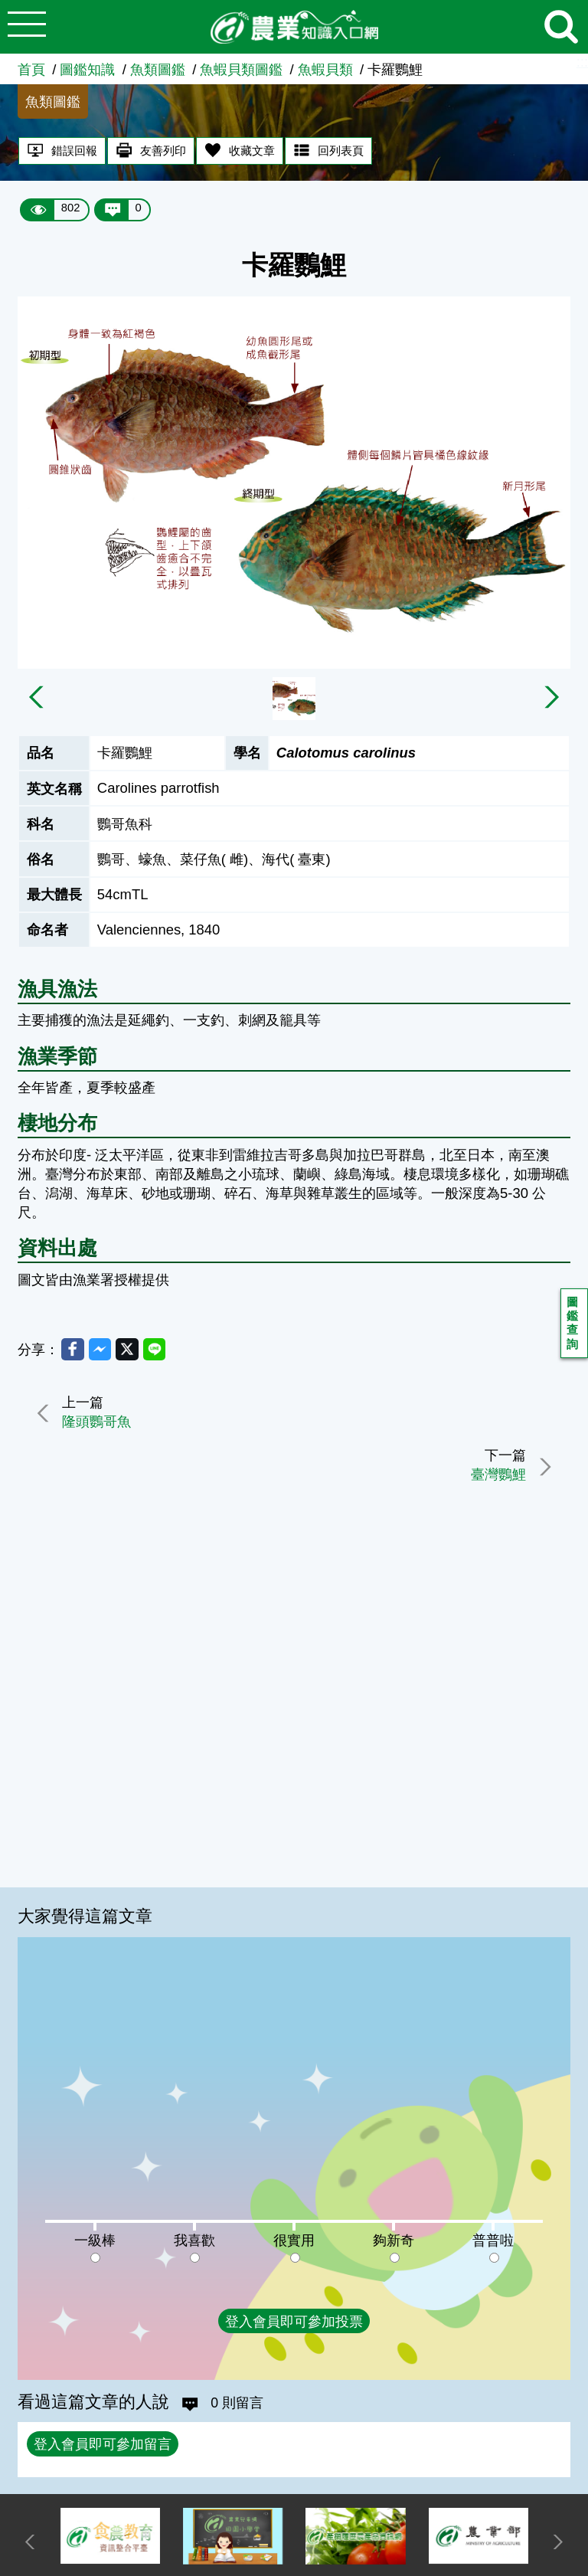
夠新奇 (393, 2240)
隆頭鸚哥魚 (101, 1427)
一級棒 (95, 2240)
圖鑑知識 (87, 69)
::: (582, 62)
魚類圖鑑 (157, 69)
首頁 (31, 69)
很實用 (294, 2240)
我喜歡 (194, 2240)
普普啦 (493, 2240)
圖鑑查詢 (574, 1326)
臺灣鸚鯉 (493, 1480)
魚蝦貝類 (325, 69)
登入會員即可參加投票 (294, 2321)
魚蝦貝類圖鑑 (241, 69)
